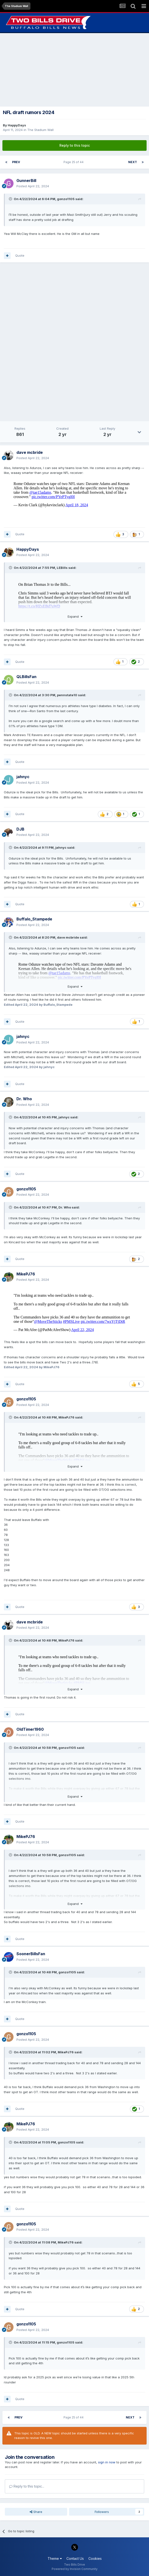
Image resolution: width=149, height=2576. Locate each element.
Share (36, 2511)
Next (132, 162)
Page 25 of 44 (74, 162)
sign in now (106, 2462)
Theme (55, 2558)
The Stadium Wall (40, 130)
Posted (32, 186)
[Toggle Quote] (11, 199)
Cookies (95, 2558)
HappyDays (17, 125)
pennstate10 (67, 695)
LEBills (62, 568)
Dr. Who (64, 1207)
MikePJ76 (66, 1417)
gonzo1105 (66, 199)
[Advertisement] (74, 70)
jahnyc (60, 847)
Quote (19, 255)
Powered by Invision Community (75, 2569)
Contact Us (75, 2558)
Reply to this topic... (26, 2486)
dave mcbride (68, 937)
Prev (16, 162)
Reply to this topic (74, 145)
